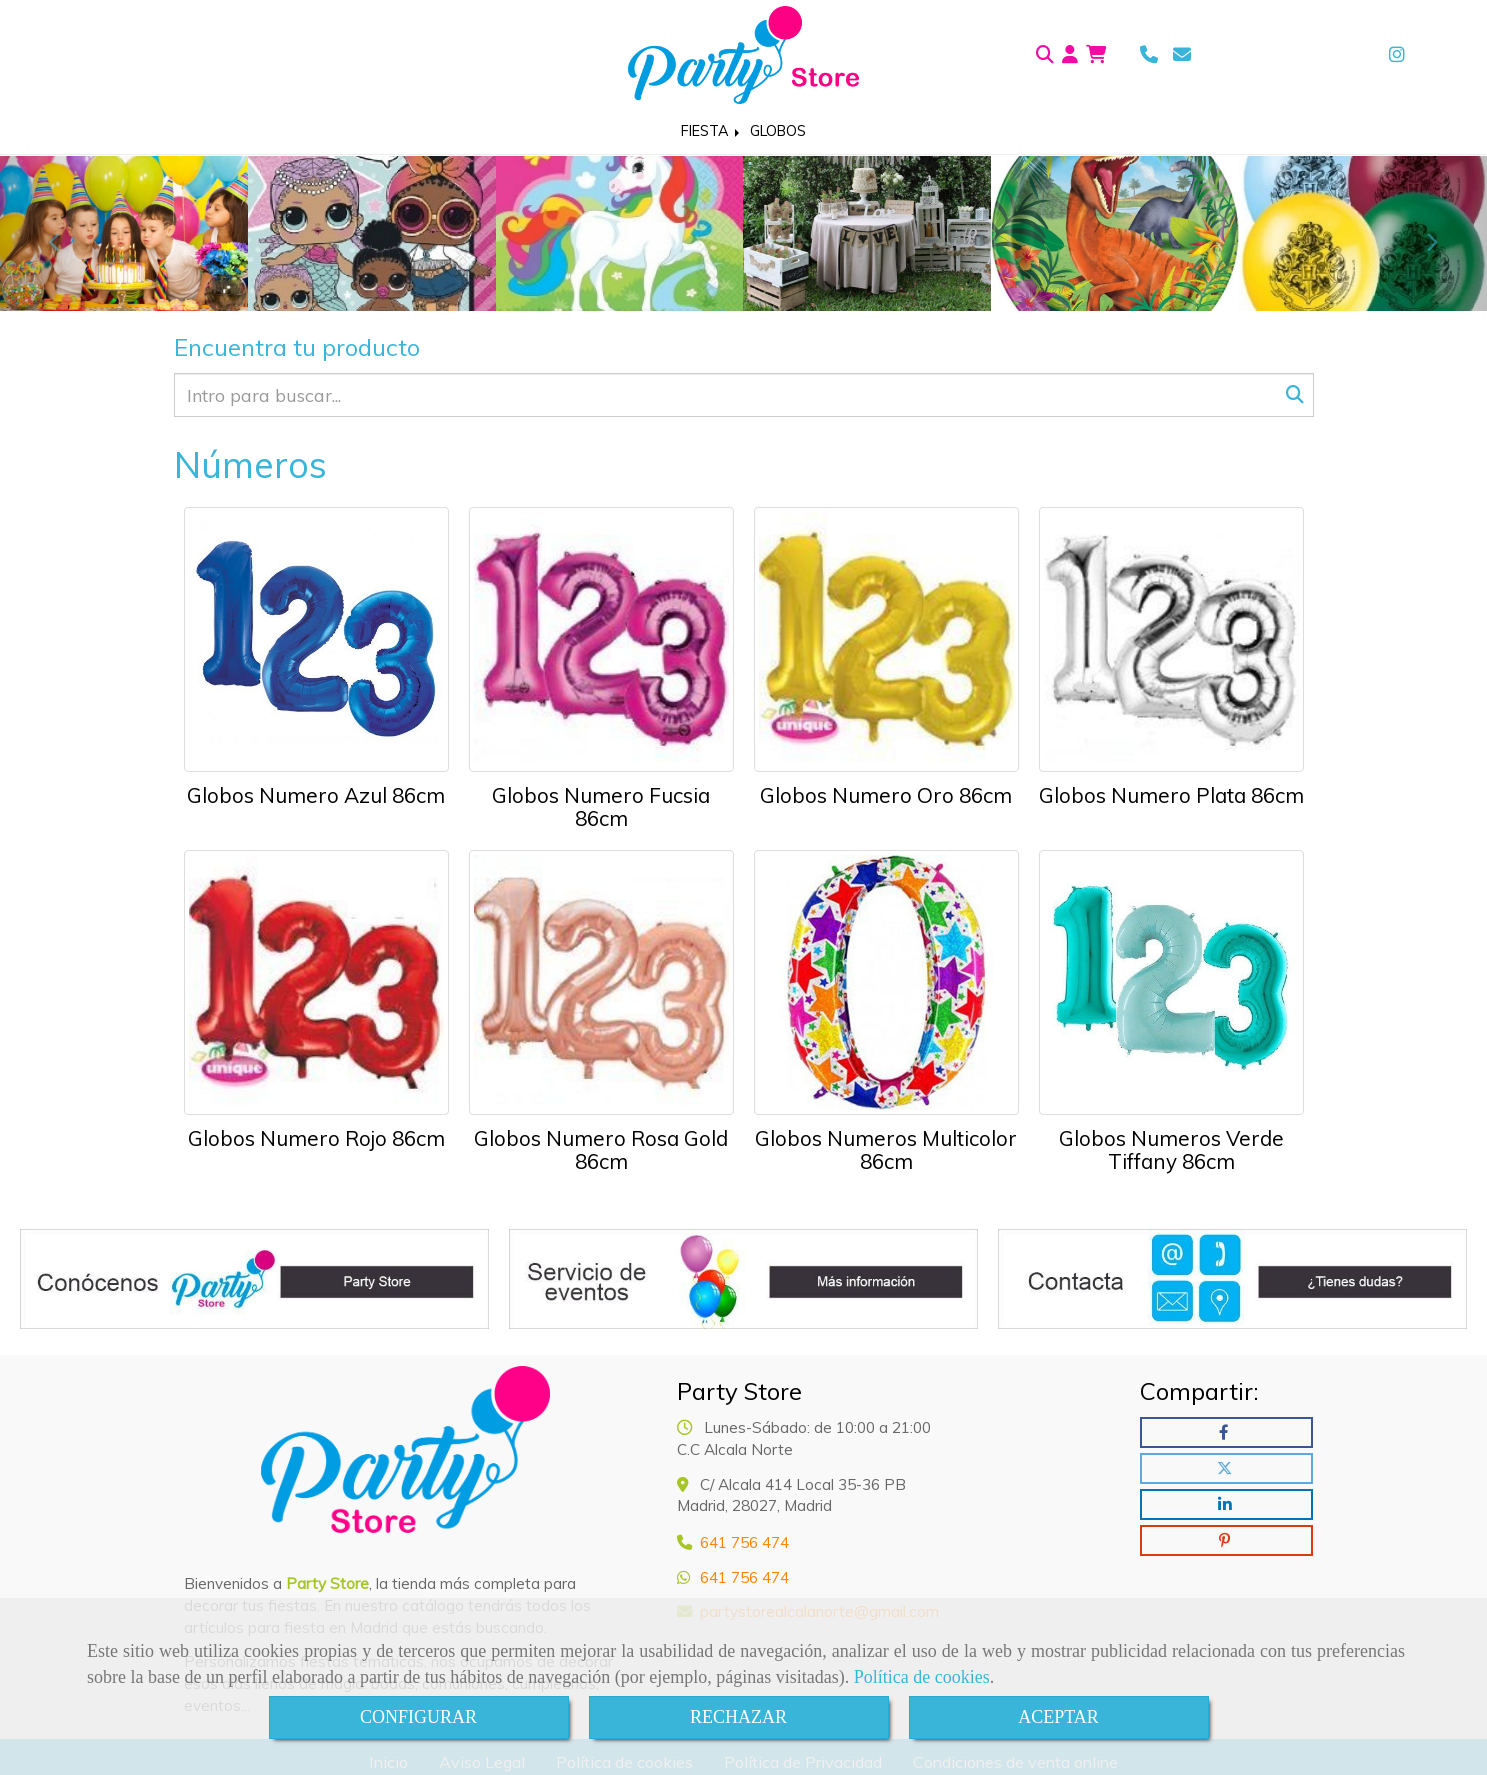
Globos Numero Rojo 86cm (316, 1138)
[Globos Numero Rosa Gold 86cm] (601, 982)
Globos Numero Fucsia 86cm (601, 806)
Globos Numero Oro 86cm (886, 795)
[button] (1070, 55)
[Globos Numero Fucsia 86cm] (601, 639)
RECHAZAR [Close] (738, 1717)
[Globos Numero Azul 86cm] (316, 639)
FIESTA (712, 131)
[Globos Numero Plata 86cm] (1171, 639)
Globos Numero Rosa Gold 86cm (601, 1149)
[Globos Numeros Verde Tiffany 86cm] (1171, 982)
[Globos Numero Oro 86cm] (886, 639)
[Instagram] (1397, 54)
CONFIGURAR (418, 1717)
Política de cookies (922, 1677)
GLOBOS (778, 131)
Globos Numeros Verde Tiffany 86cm (1171, 1149)
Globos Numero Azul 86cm (316, 795)
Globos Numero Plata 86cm (1171, 795)
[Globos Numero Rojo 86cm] (316, 982)
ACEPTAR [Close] (1058, 1717)
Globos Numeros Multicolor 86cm (886, 1149)
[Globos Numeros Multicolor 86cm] (886, 982)
